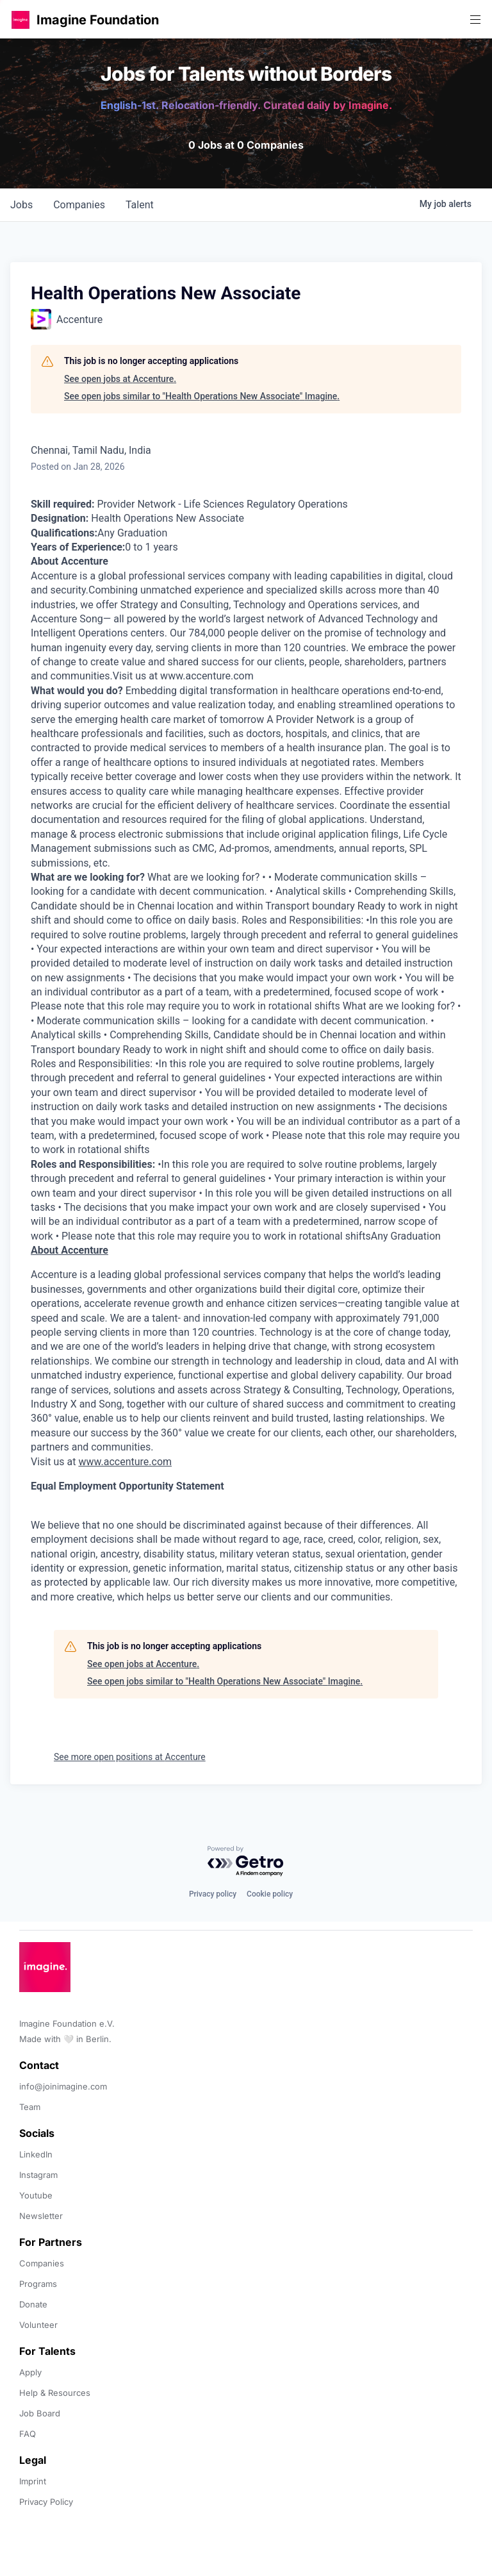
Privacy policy (212, 1894)
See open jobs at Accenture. (120, 379)
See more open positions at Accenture (130, 1757)
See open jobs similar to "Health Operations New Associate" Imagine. (202, 396)
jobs (21, 205)
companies (79, 205)
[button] (20, 19)
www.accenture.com (125, 1462)
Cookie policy (270, 1894)
